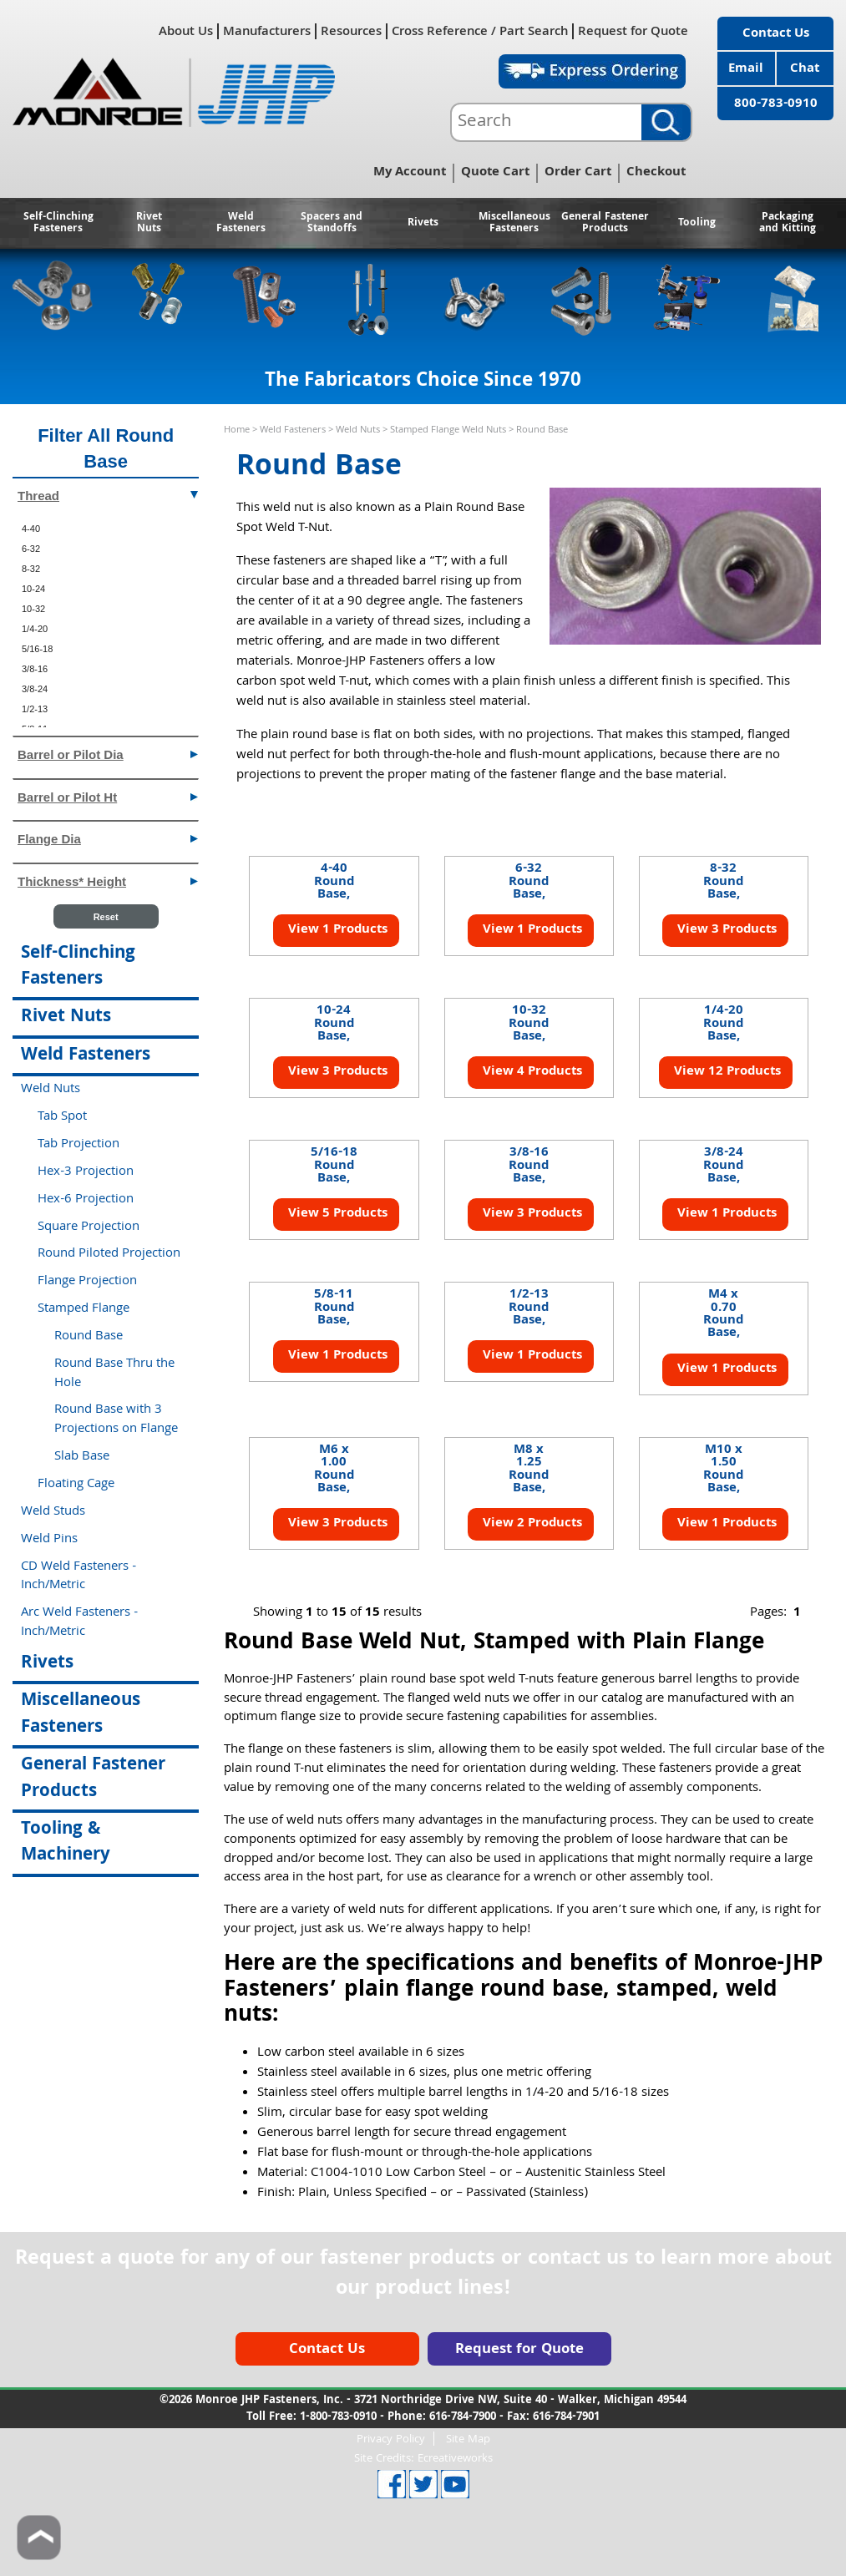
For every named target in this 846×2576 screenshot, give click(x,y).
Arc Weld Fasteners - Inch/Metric (79, 1622)
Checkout (656, 173)
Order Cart (578, 173)
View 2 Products (530, 1524)
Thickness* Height (108, 880)
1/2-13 (35, 709)
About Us (186, 31)
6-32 (31, 549)
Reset (106, 917)
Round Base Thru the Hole (114, 1374)
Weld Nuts (358, 430)
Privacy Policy (391, 2439)
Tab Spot (62, 1117)
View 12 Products (726, 1072)
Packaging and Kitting (787, 223)
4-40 (31, 529)
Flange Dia (108, 838)
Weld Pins (49, 1540)
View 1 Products (336, 930)
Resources (351, 31)
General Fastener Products (605, 223)
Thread (108, 495)
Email (745, 69)
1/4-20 (35, 629)
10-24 (33, 589)
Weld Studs (53, 1512)
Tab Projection (78, 1145)
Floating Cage (76, 1484)
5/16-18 (37, 649)
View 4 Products (530, 1072)
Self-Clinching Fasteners (58, 223)
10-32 (33, 609)
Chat (804, 69)
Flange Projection (87, 1282)
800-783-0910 (776, 104)
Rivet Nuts (149, 223)
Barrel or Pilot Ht (108, 796)
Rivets (423, 223)
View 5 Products (336, 1214)
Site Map (468, 2439)
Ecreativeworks (455, 2459)
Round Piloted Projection (109, 1254)
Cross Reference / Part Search (480, 31)
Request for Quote (633, 31)
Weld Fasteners (241, 223)
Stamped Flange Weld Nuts (448, 430)
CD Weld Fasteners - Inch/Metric (78, 1576)
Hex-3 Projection (86, 1172)
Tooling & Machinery (65, 1842)
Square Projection (88, 1227)
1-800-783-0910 (338, 2417)
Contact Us (775, 34)
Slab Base (81, 1457)
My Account (409, 173)
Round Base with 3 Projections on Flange (116, 1419)
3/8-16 (35, 669)
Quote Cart (495, 173)
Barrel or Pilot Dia (108, 754)
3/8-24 (35, 689)
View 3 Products (725, 930)
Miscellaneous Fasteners (514, 223)
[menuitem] (106, 529)
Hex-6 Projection (86, 1200)
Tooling (697, 223)
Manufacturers (267, 31)
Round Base (88, 1337)
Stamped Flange (83, 1309)
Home (237, 430)
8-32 (31, 569)
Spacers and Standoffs (331, 223)
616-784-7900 (462, 2417)
